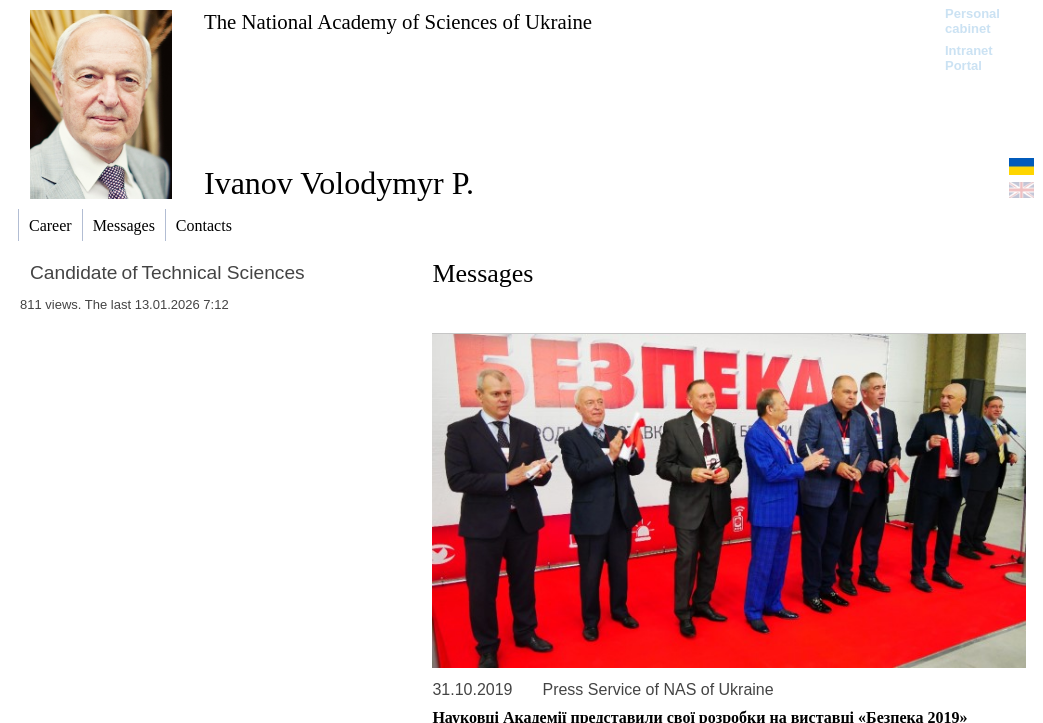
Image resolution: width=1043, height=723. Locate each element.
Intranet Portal (969, 58)
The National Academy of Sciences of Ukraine (398, 21)
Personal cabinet (972, 21)
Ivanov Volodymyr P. (339, 183)
